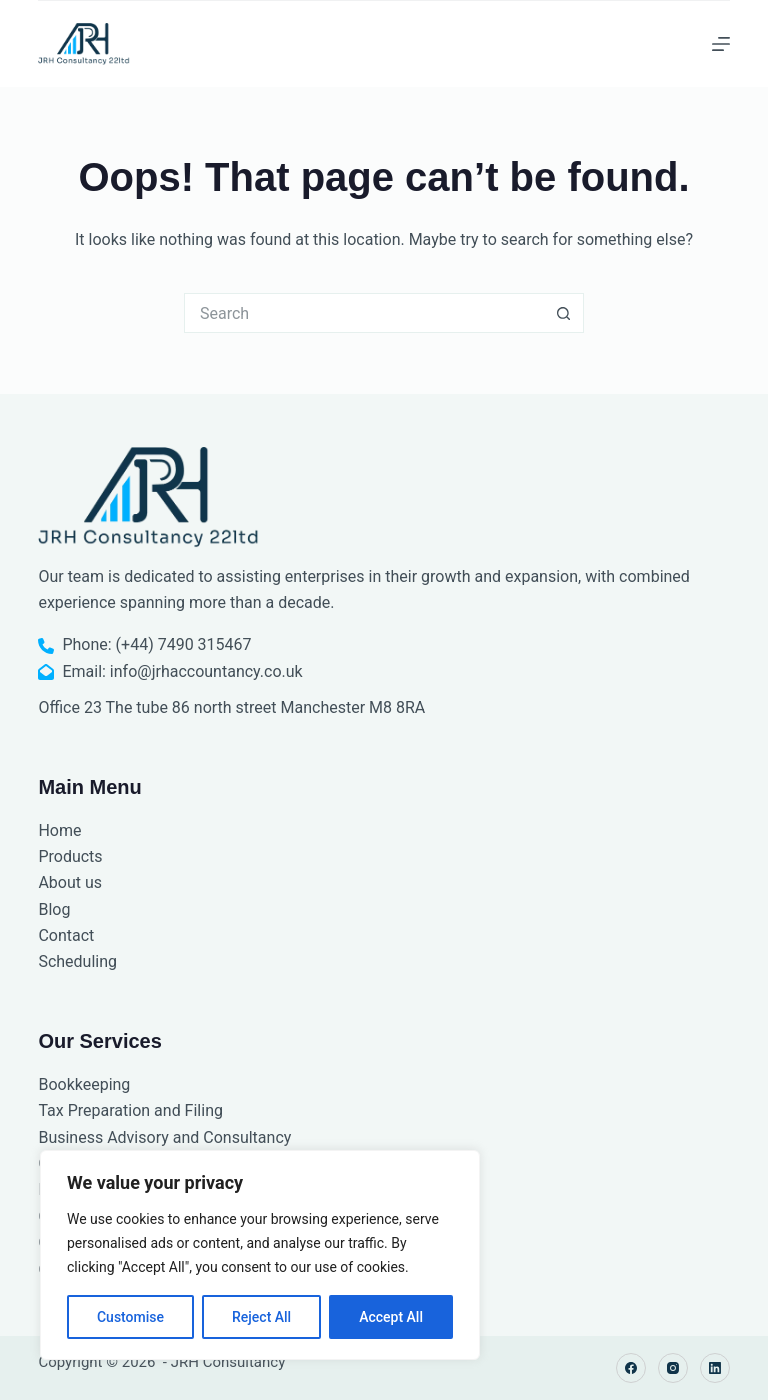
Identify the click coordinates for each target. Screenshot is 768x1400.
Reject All (261, 1317)
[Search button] (564, 313)
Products (70, 856)
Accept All (391, 1317)
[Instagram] (673, 1368)
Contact (66, 935)
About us (70, 882)
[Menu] (721, 44)
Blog (54, 909)
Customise (130, 1317)
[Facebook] (631, 1368)
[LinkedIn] (715, 1368)
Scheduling (77, 961)
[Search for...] (364, 313)
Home (59, 830)
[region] (260, 1255)
